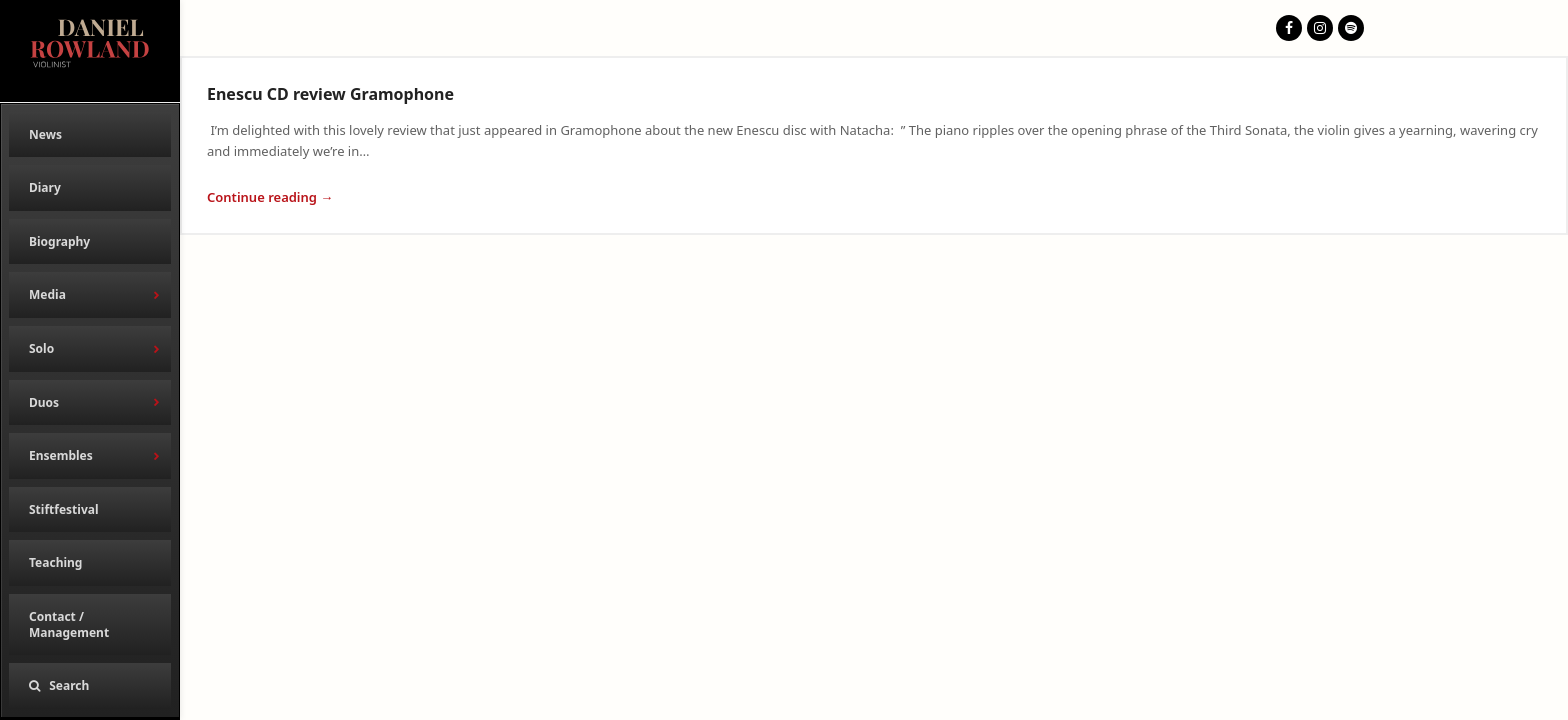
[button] (90, 686)
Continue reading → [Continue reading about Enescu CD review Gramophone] (270, 197)
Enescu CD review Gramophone (330, 94)
